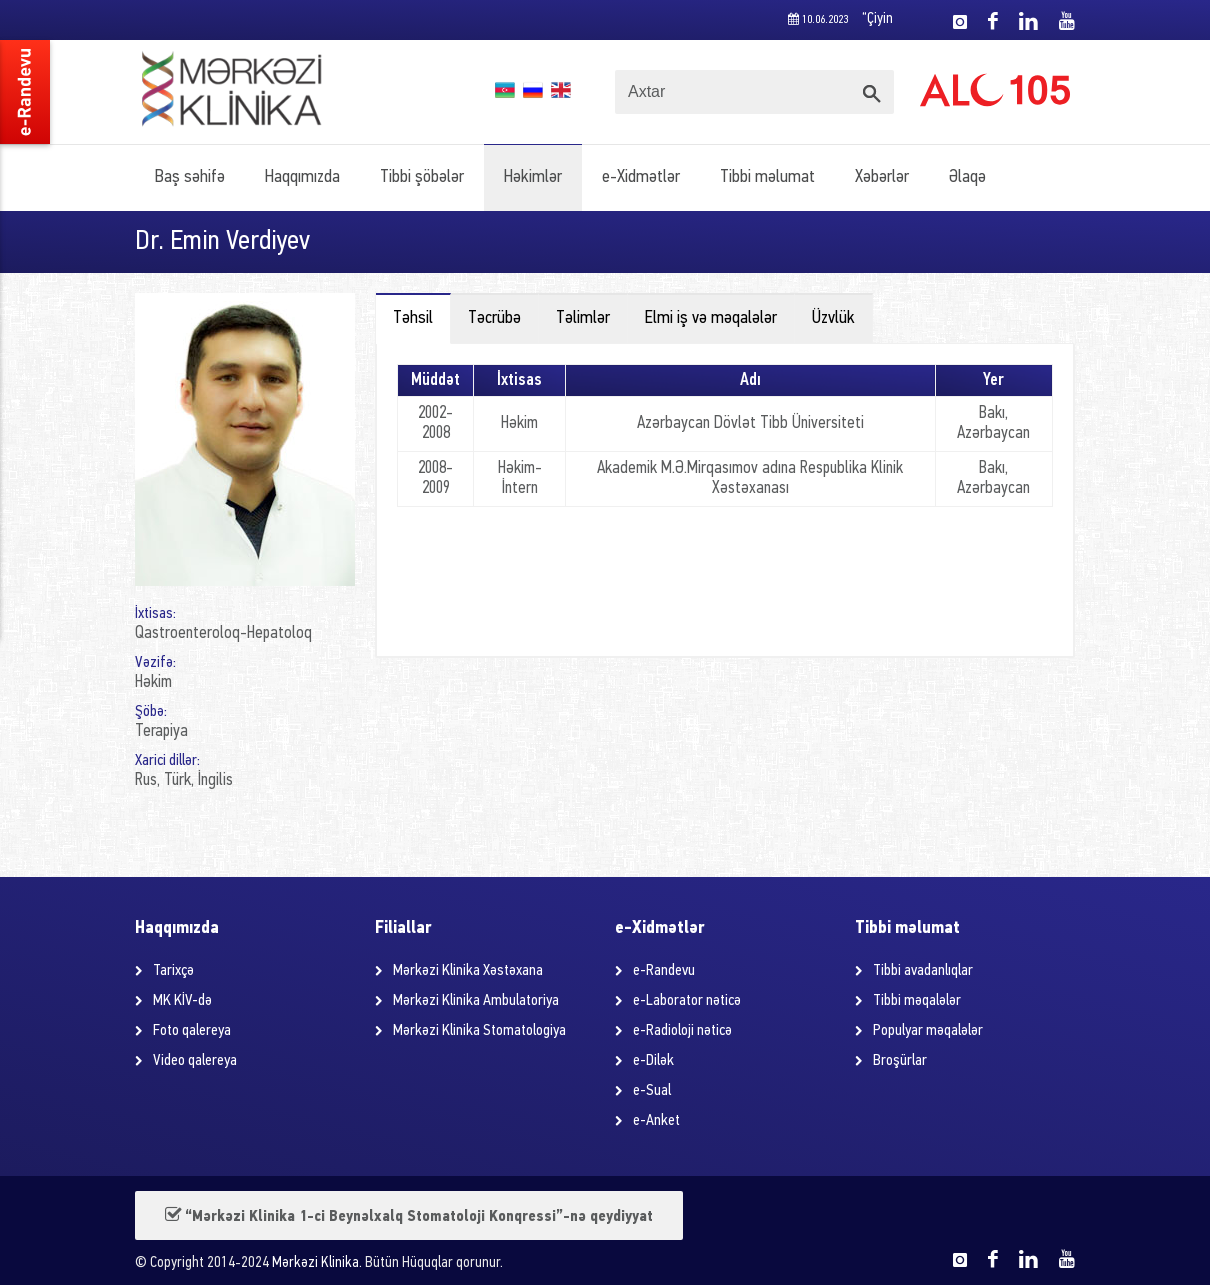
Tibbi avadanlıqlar (923, 971)
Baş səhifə (190, 177)
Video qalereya (195, 1061)
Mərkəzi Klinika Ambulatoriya (476, 1001)
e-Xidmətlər (641, 177)
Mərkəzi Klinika (315, 1263)
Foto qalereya (192, 1031)
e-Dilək (653, 1061)
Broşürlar (900, 1061)
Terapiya (161, 731)
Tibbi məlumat (767, 177)
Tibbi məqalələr (917, 1001)
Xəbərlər (882, 177)
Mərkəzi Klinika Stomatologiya (479, 1031)
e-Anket (656, 1121)
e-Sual (652, 1091)
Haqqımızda (302, 177)
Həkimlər (533, 177)
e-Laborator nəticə (687, 1001)
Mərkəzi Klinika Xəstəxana (468, 971)
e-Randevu (664, 971)
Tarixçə (173, 971)
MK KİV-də (182, 1001)
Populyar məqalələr (928, 1031)
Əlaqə (967, 177)
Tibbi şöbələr (422, 177)
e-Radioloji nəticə (682, 1031)
